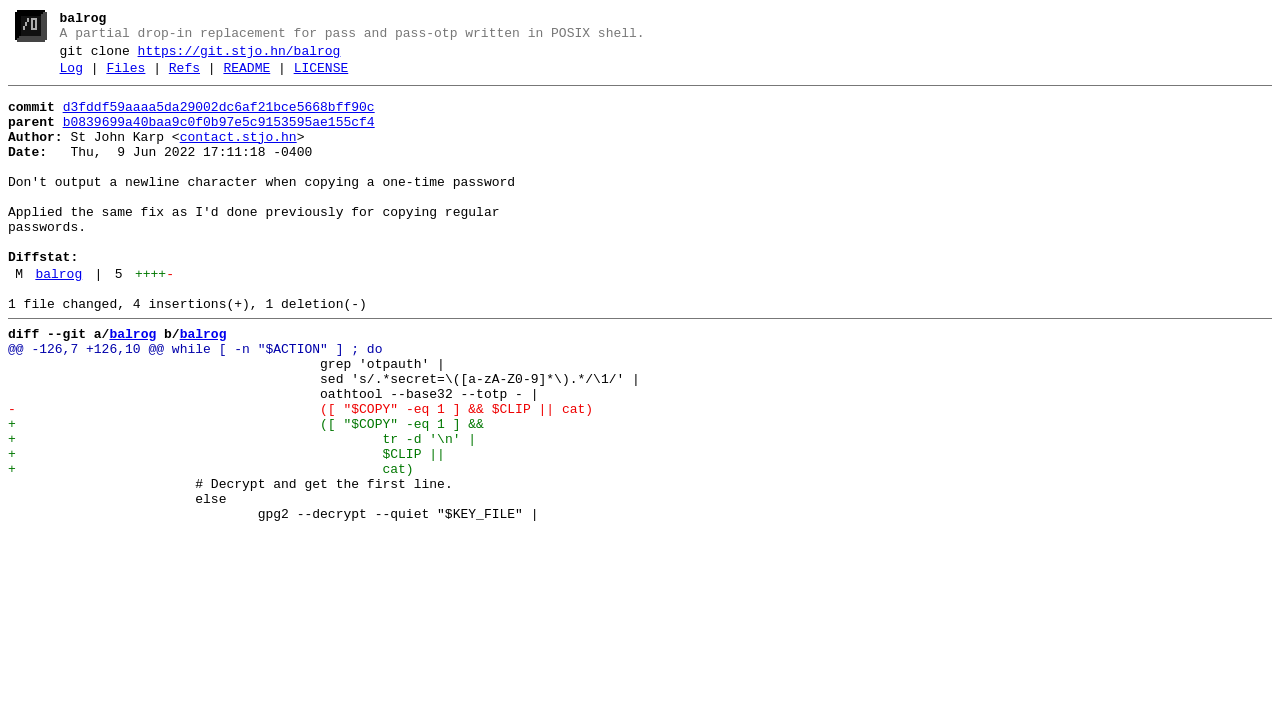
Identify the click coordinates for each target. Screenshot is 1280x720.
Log (71, 77)
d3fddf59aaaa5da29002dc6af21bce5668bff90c (219, 119)
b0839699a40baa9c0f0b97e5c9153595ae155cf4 (219, 137)
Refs (184, 77)
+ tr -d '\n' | (242, 511)
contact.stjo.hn (238, 155)
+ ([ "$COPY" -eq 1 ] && (246, 493)
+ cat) (211, 547)
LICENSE (321, 77)
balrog (58, 319)
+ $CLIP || (226, 529)
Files (125, 77)
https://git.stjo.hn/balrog (239, 57)
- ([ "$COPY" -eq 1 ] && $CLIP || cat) (300, 475)
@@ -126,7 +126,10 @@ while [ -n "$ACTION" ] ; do (195, 403)
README (246, 77)
